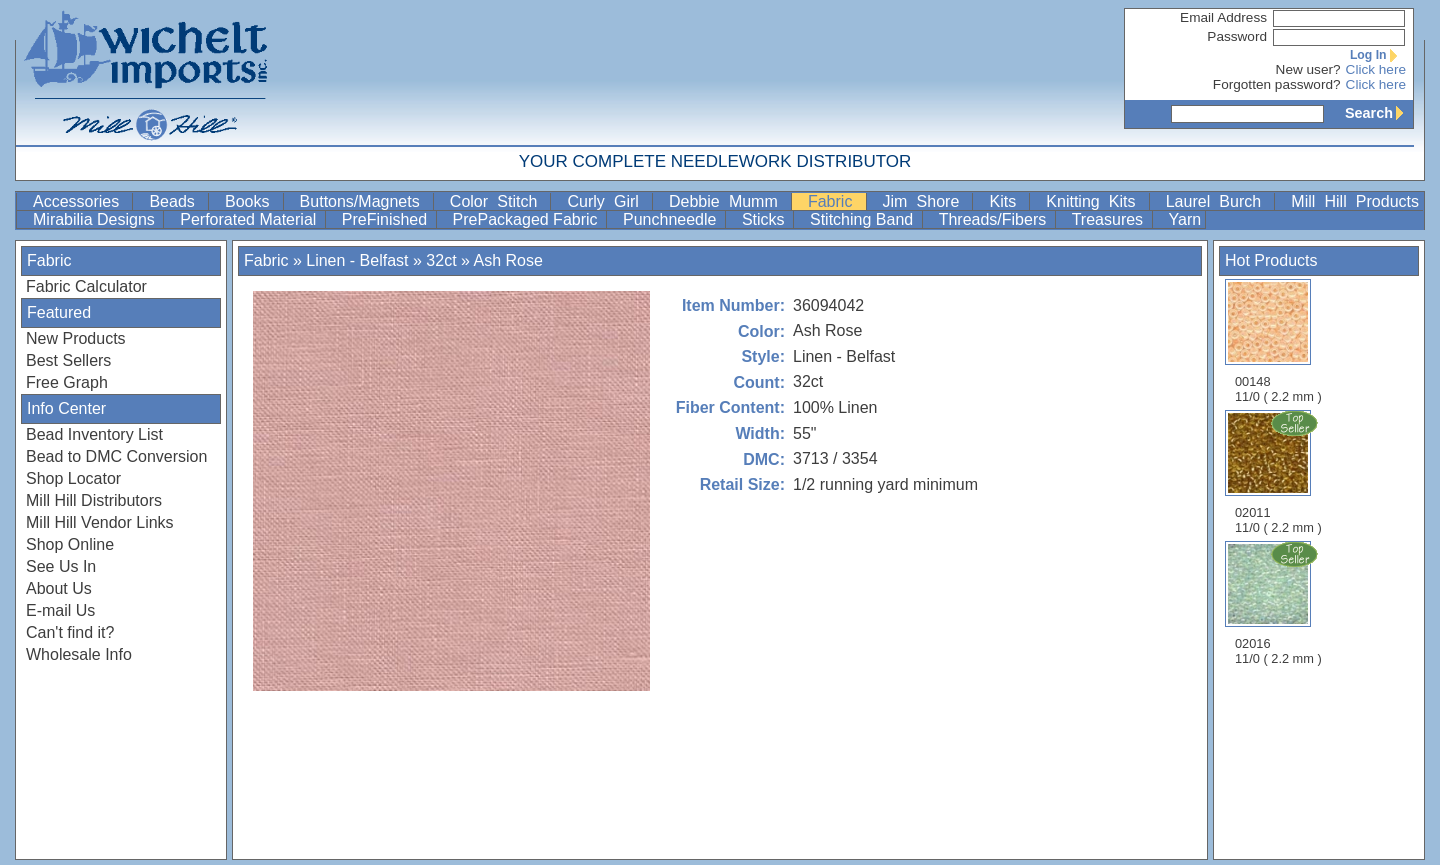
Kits (1007, 201)
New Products (76, 338)
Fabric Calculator (86, 286)
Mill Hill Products (1355, 201)
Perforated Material (250, 219)
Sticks (765, 219)
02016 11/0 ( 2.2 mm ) (1280, 603)
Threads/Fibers (995, 219)
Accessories (80, 201)
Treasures (1110, 219)
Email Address (1223, 17)
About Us (59, 588)
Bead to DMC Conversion (116, 456)
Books (252, 201)
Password (1237, 36)
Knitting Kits (1095, 201)
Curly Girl (607, 201)
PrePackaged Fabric (527, 219)
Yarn (1185, 219)
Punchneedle (672, 219)
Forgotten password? (1277, 84)
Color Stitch (498, 201)
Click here (1376, 69)
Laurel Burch (1218, 201)
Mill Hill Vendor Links (100, 522)
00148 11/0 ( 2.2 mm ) (1278, 341)
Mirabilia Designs (96, 219)
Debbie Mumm (728, 201)
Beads (176, 201)
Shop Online (70, 544)
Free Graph (67, 382)
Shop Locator (73, 478)
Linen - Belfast (359, 260)
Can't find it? (70, 632)
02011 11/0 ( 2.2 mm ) (1280, 472)
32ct (441, 260)
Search (1379, 113)
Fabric (835, 201)
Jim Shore (926, 201)
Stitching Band (864, 219)
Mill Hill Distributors (94, 500)
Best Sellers (68, 360)
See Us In (61, 566)
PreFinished (387, 219)
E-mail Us (60, 610)
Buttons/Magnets (364, 201)
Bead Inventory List (94, 434)
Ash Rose (507, 260)
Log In (1378, 55)
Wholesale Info (79, 654)
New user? (1308, 69)
